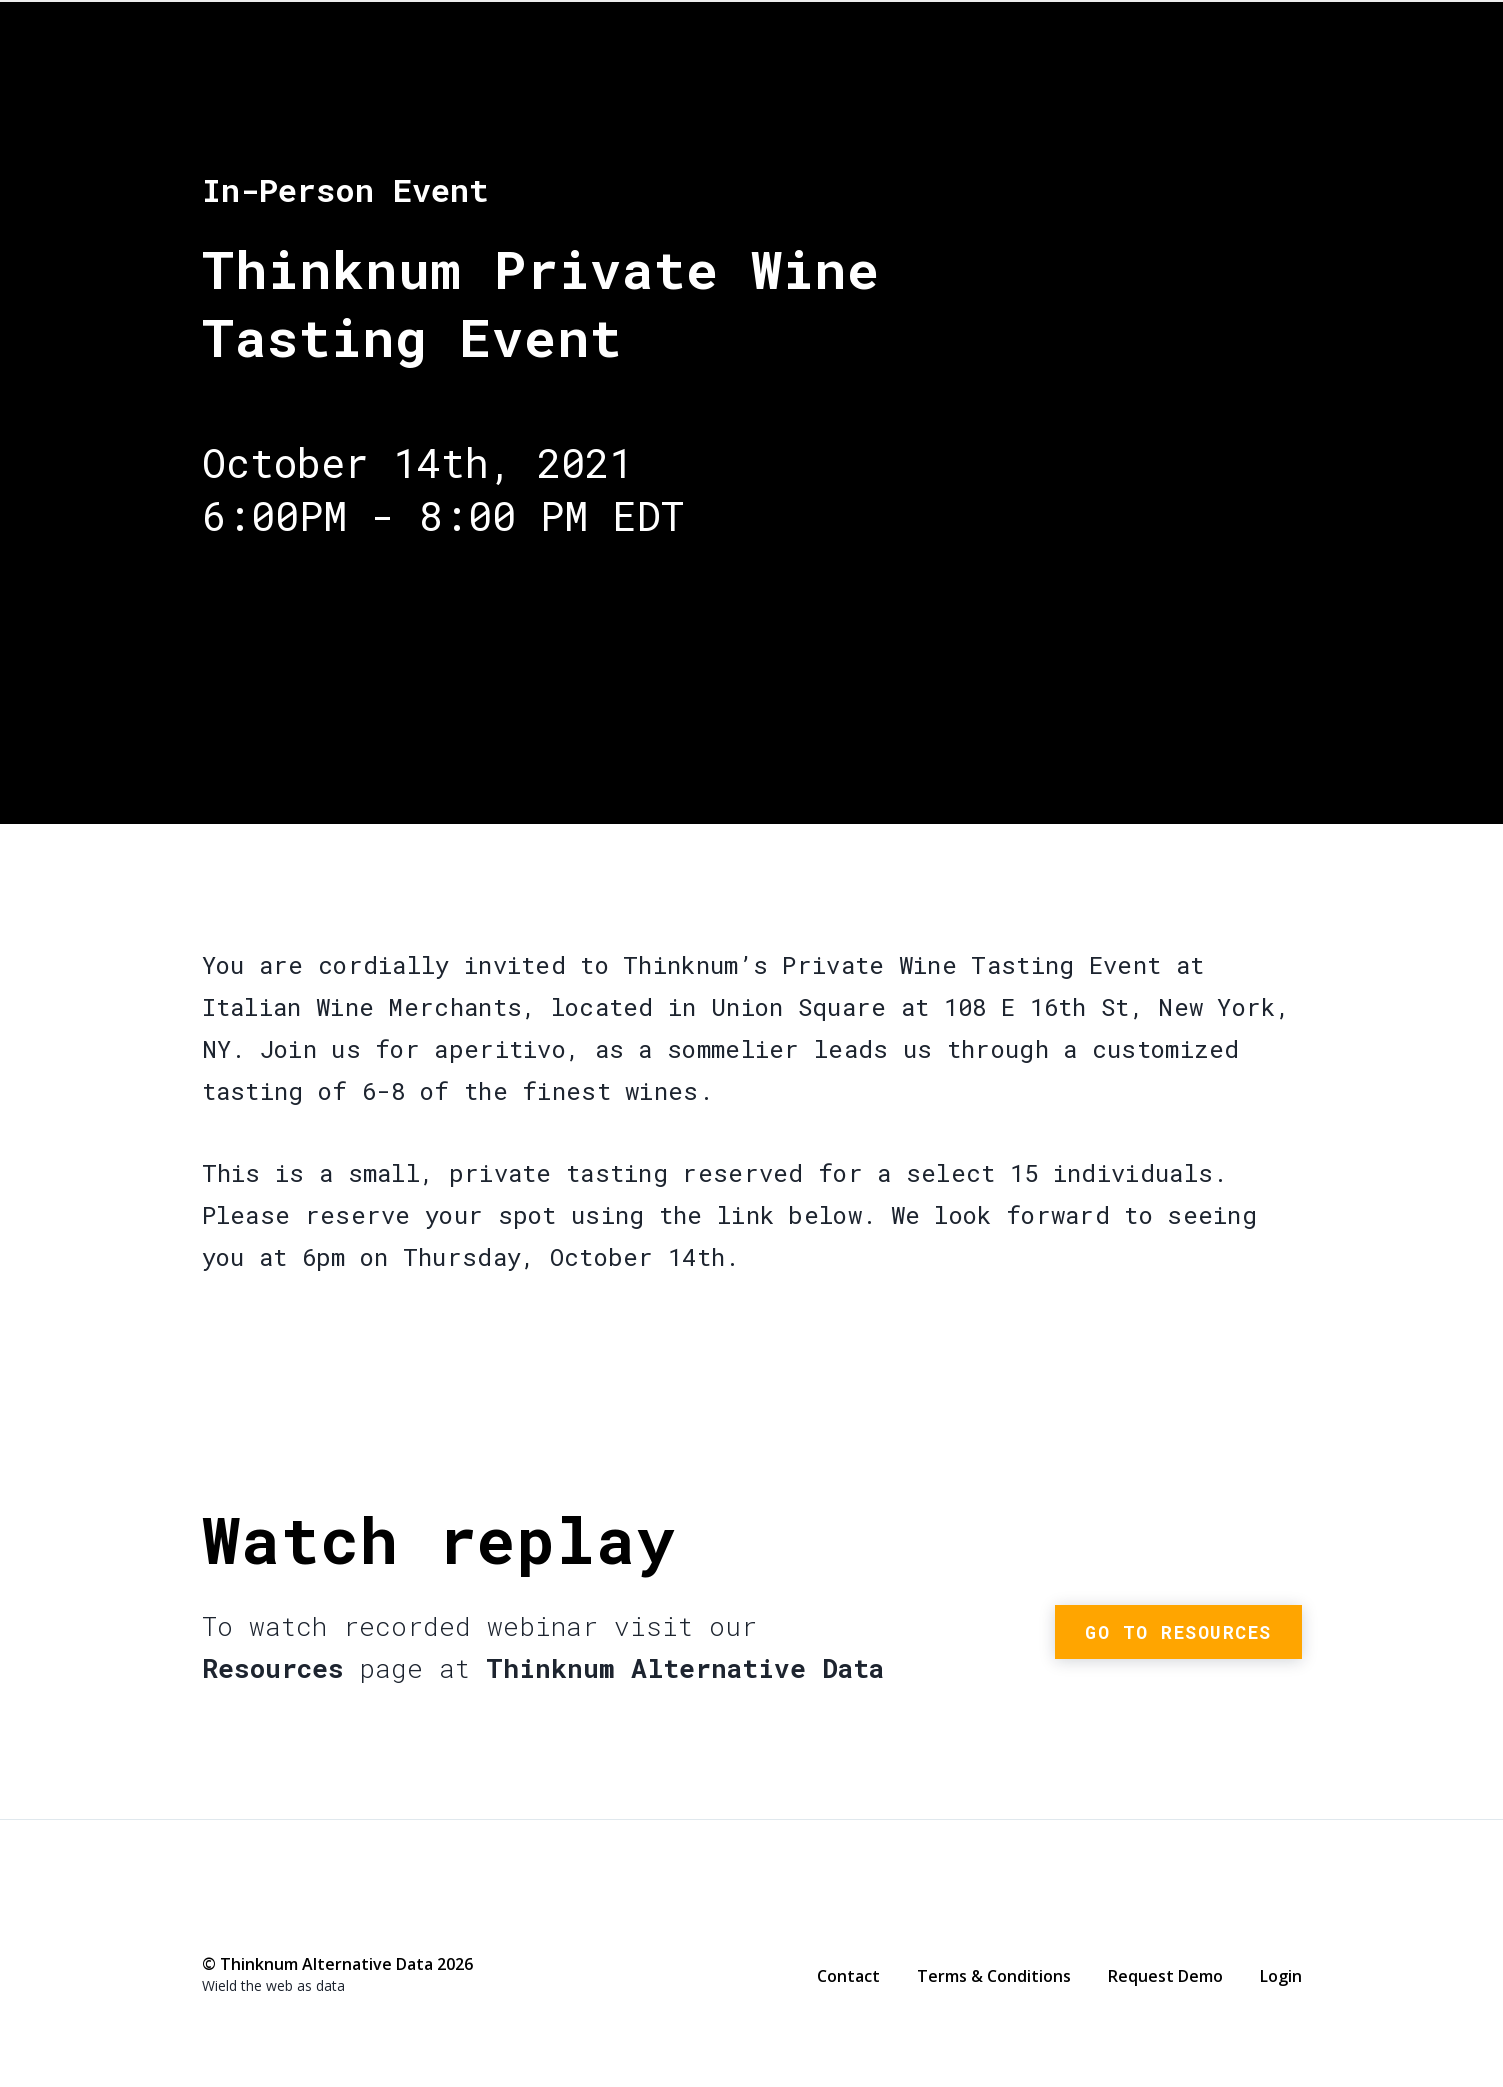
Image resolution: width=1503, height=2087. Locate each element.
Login (1281, 1976)
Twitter (253, 1919)
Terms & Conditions (994, 1976)
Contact (848, 1976)
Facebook (213, 1921)
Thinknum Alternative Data (1197, 89)
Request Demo (1165, 1976)
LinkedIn (293, 1921)
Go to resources (1178, 1632)
